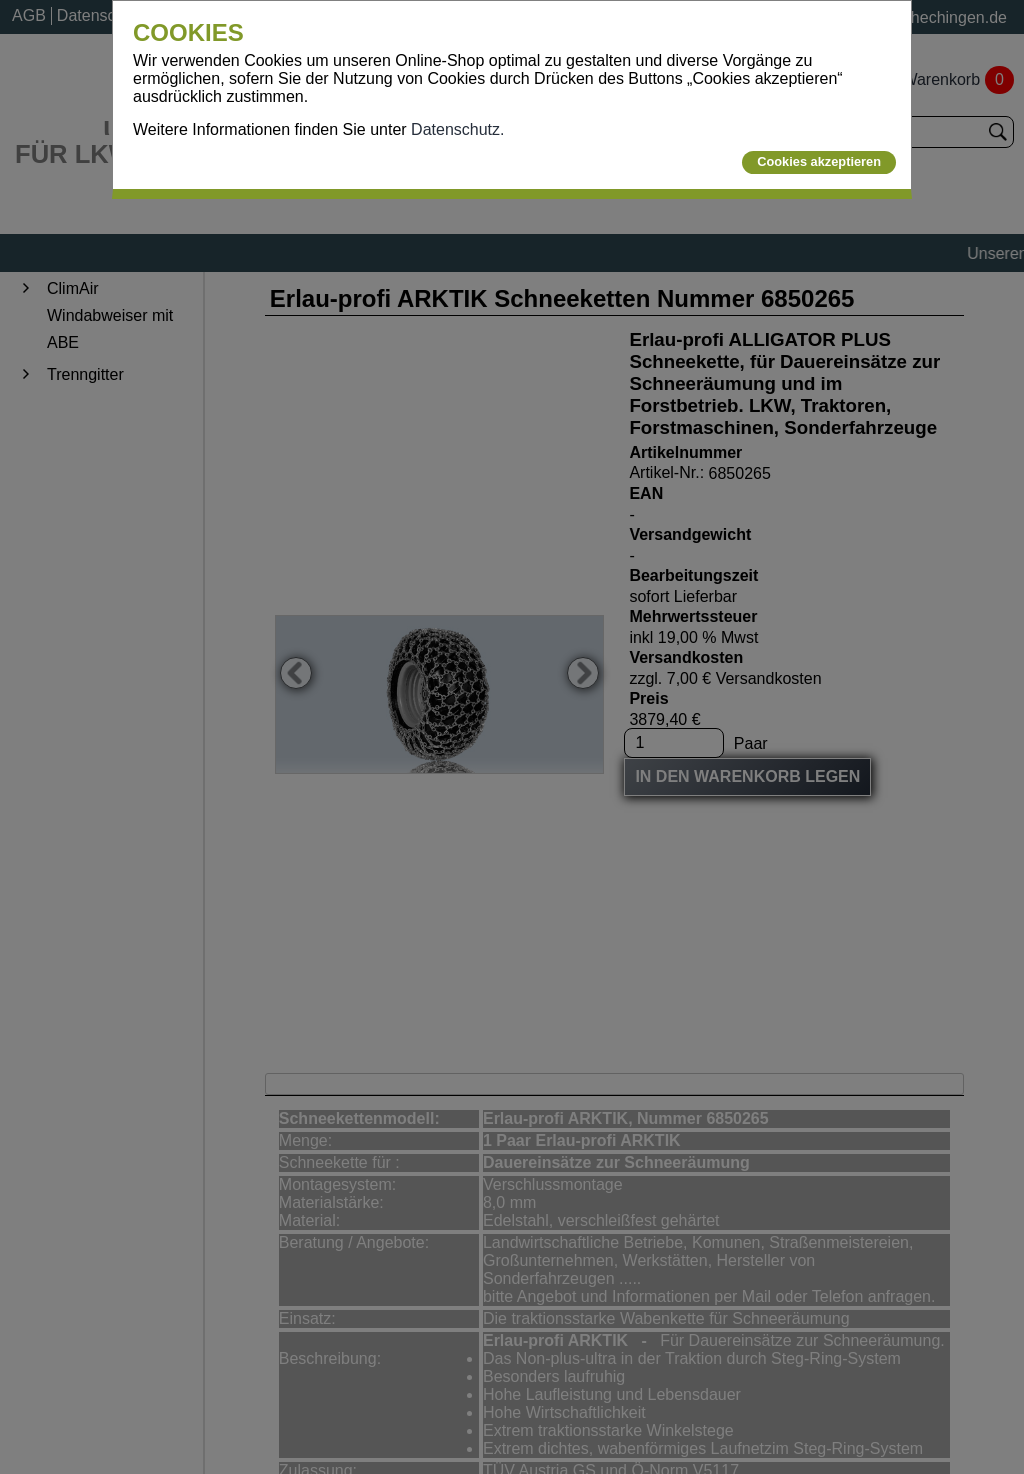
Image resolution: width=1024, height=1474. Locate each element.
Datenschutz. (457, 129)
